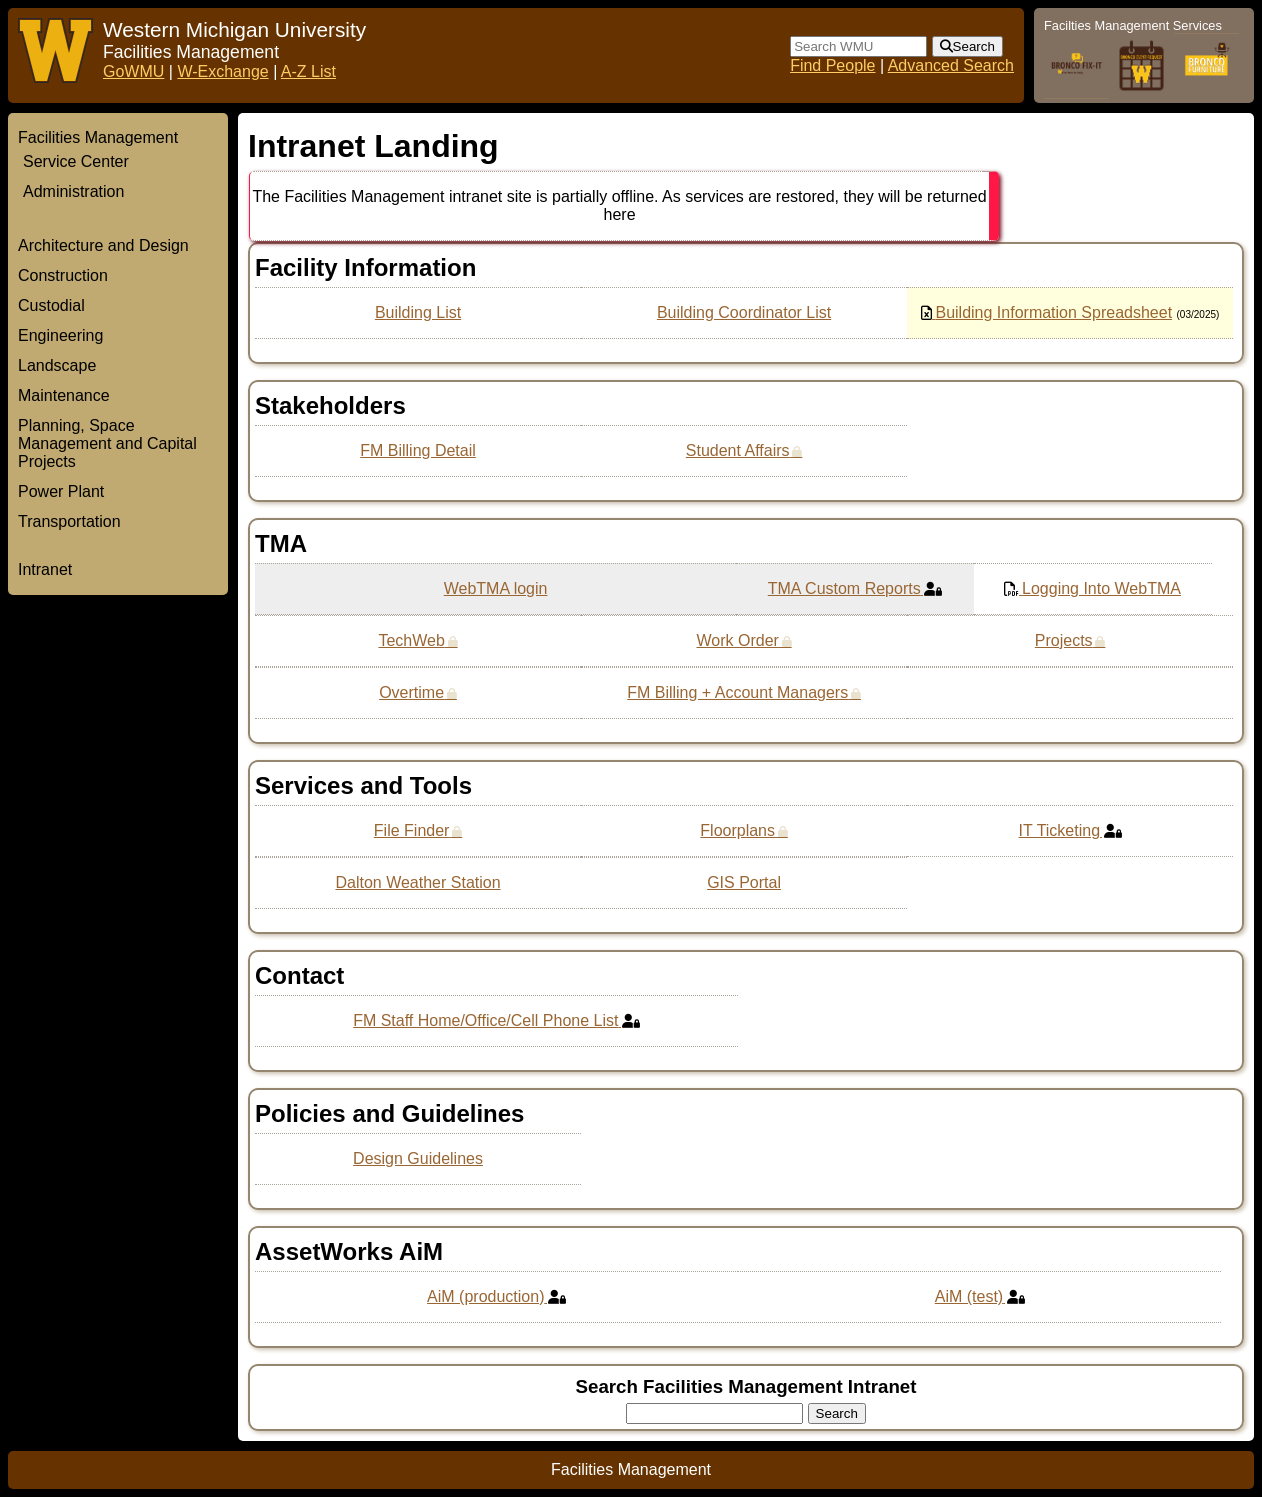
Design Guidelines (418, 1158)
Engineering (60, 335)
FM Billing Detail (418, 450)
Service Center (76, 161)
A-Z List (308, 71)
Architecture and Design (103, 245)
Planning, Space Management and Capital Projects (107, 443)
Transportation (69, 521)
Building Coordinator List (744, 312)
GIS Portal (744, 882)
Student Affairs (738, 450)
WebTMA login (496, 588)
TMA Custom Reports (844, 588)
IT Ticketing (1060, 830)
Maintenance (64, 395)
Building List (418, 312)
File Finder (412, 830)
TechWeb (411, 640)
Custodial (51, 305)
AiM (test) (969, 1296)
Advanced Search (951, 65)
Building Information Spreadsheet (1053, 312)
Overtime (411, 692)
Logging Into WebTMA (1101, 588)
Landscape (57, 365)
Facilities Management (98, 137)
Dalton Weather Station (417, 882)
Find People (832, 65)
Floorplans (737, 830)
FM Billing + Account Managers (737, 692)
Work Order (737, 640)
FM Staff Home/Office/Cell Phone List (485, 1020)
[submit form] (967, 46)
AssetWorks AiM (349, 1251)
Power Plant (61, 491)
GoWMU (133, 71)
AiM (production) (485, 1296)
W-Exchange (222, 71)
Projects (1064, 640)
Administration (73, 191)
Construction (63, 275)
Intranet (45, 569)
